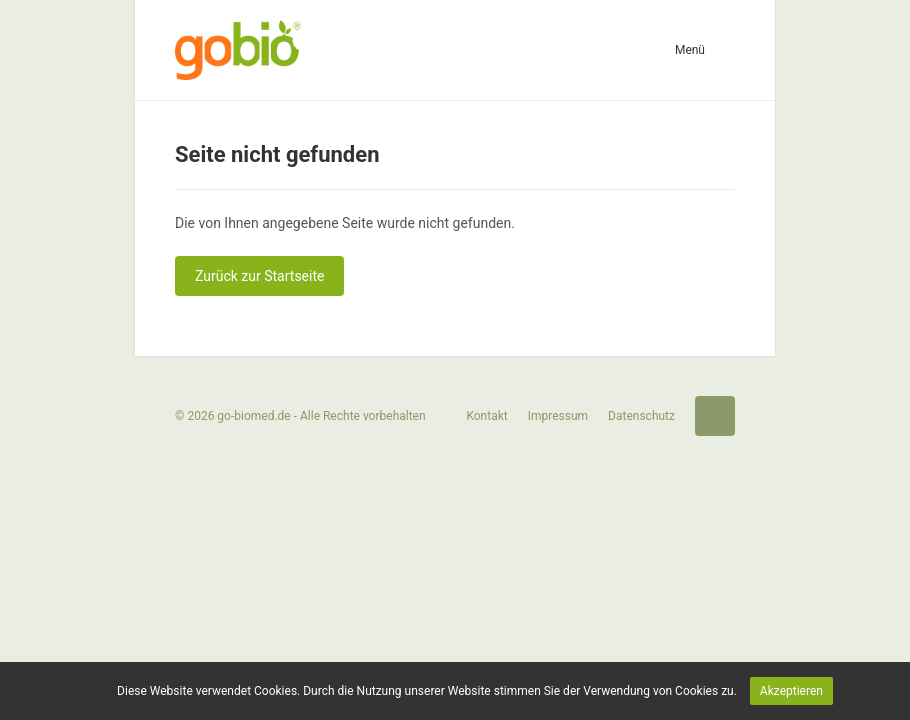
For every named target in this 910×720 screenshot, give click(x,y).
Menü (690, 50)
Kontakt (486, 416)
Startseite (715, 416)
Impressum (558, 416)
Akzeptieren (791, 691)
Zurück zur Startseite (259, 276)
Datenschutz (641, 416)
